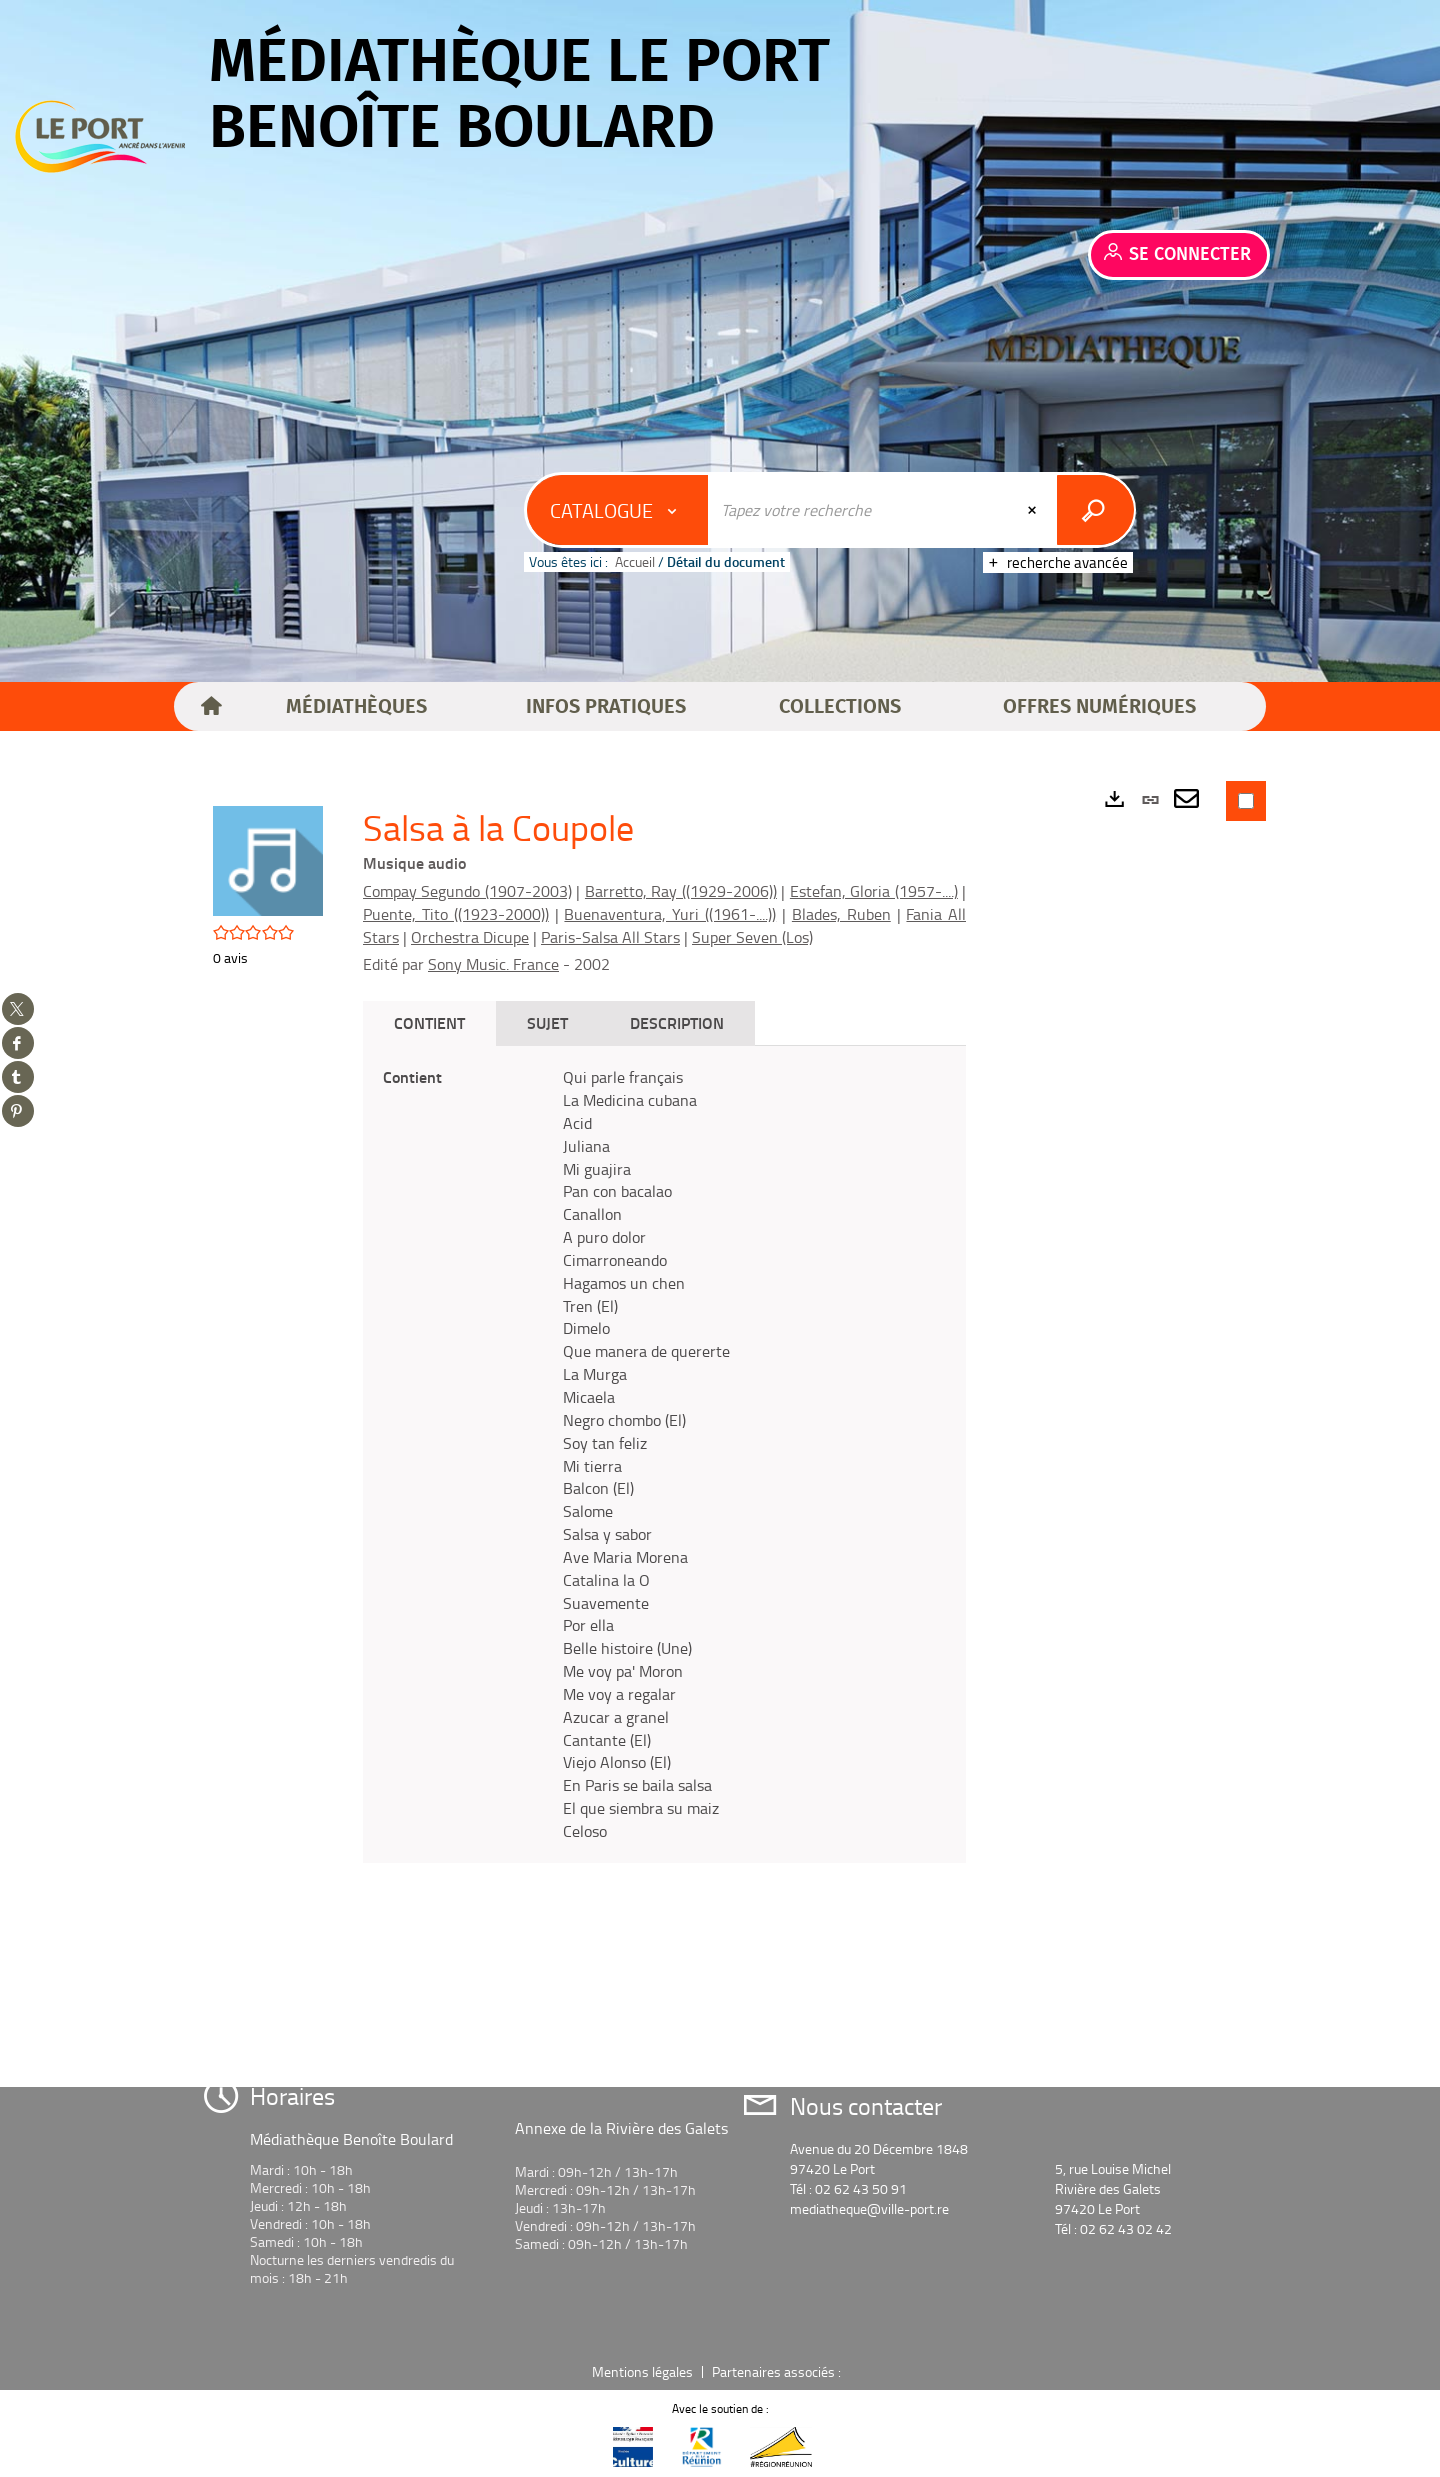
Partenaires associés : (778, 2371)
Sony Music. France (493, 964)
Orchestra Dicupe (470, 937)
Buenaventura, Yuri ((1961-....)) (670, 914)
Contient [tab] (429, 1022)
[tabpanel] (664, 1454)
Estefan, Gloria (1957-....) (874, 891)
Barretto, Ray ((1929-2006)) (681, 891)
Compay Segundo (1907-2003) (467, 891)
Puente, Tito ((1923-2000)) (456, 914)
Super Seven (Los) (752, 937)
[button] (356, 707)
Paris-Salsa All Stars (610, 937)
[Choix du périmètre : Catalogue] (618, 510)
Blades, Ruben (841, 914)
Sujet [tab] (547, 1022)
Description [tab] (677, 1022)
